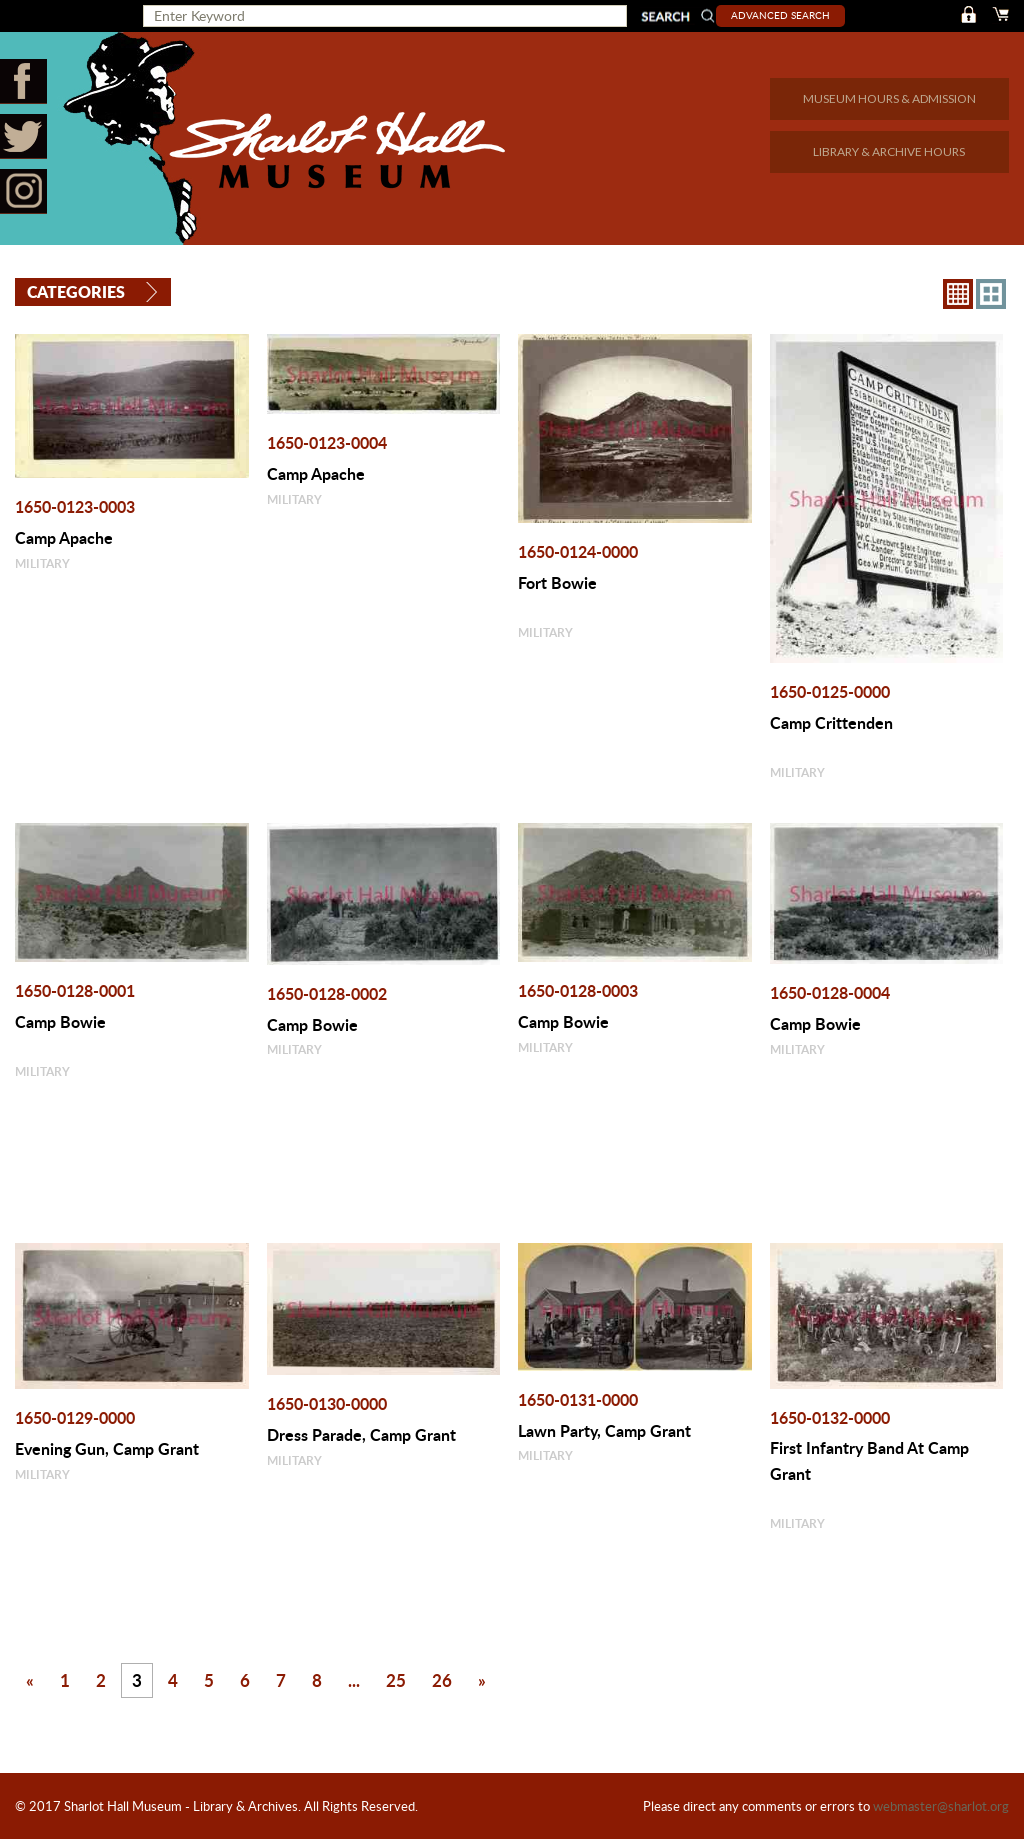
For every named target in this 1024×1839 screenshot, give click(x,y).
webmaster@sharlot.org (941, 1806)
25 (396, 1679)
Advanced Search (784, 15)
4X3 (991, 293)
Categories (76, 291)
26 (442, 1679)
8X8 (958, 293)
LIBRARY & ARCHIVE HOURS (889, 151)
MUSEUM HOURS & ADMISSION (889, 98)
